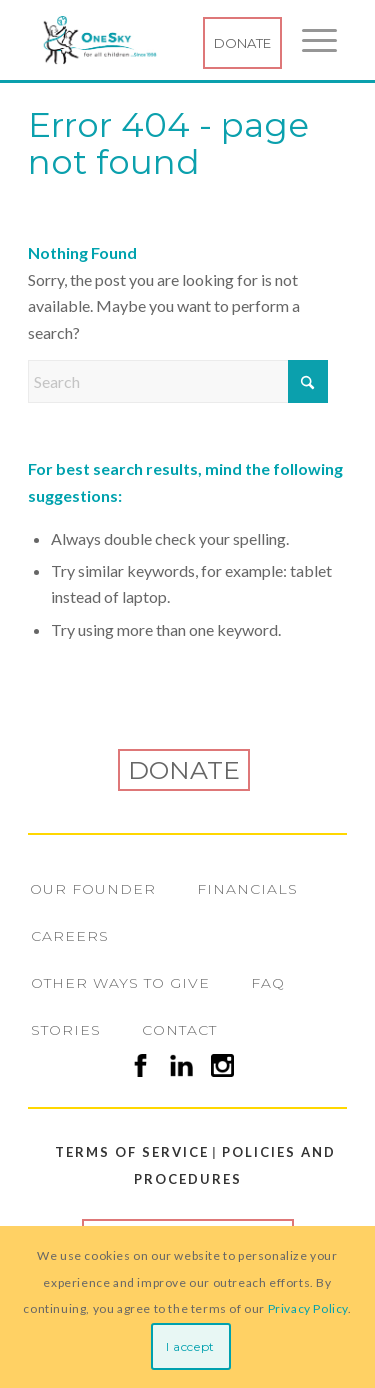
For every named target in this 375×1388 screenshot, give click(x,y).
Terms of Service (124, 1152)
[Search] (178, 381)
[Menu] (309, 40)
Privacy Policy (308, 1308)
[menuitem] (309, 40)
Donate (242, 43)
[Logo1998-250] (157, 40)
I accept (190, 1346)
